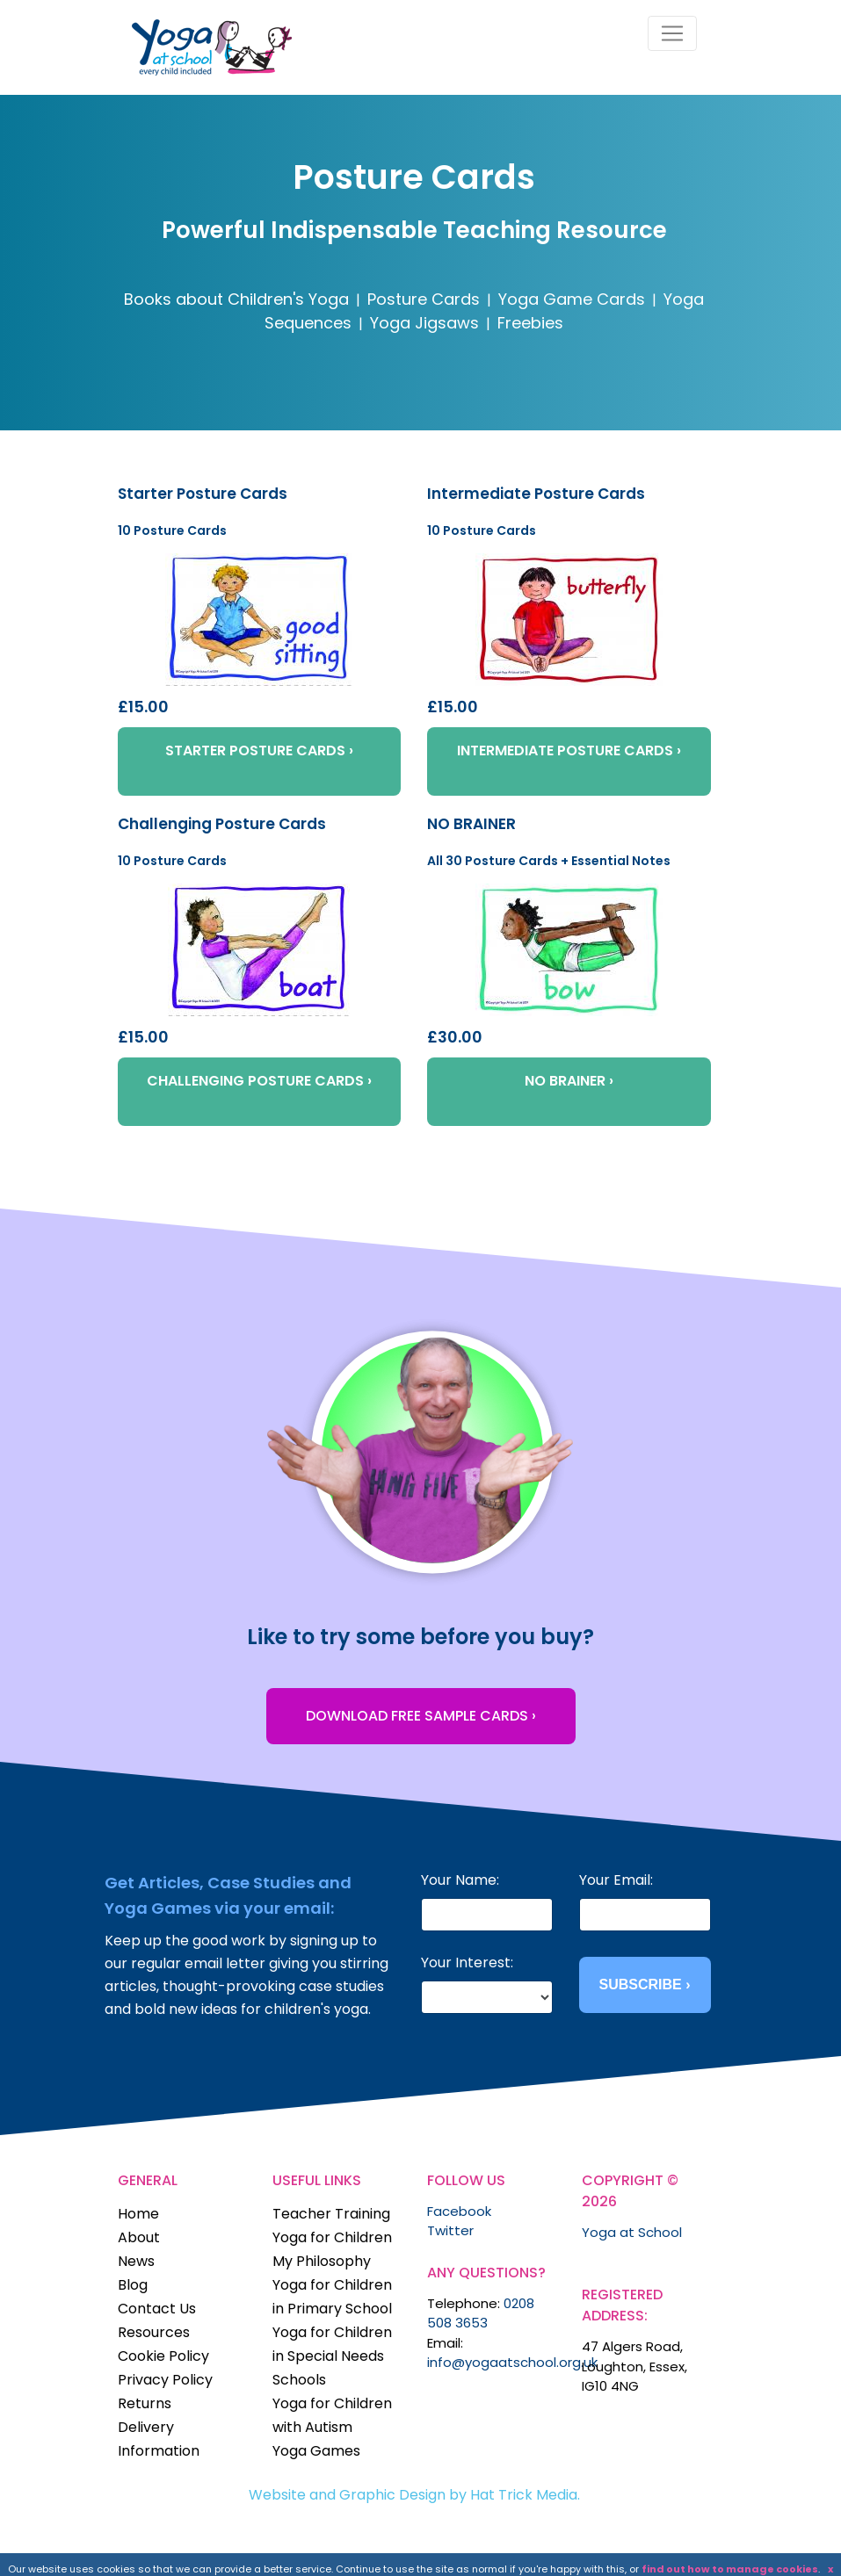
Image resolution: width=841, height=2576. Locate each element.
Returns (144, 2403)
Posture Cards (423, 299)
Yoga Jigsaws (424, 323)
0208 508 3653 (480, 2313)
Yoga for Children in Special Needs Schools (332, 2356)
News (136, 2261)
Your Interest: (467, 1962)
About (139, 2237)
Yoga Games (316, 2451)
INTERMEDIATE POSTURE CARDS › (569, 750)
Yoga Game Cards (571, 299)
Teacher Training (331, 2214)
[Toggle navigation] (672, 33)
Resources (154, 2332)
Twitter (450, 2230)
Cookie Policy (163, 2356)
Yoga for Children (332, 2237)
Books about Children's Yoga (236, 299)
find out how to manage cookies (730, 2569)
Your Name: (460, 1880)
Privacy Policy (165, 2380)
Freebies (530, 323)
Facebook (459, 2211)
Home (138, 2214)
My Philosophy (321, 2261)
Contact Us (157, 2308)
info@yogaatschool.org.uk (512, 2362)
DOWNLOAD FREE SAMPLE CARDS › (421, 1716)
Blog (133, 2285)
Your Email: (616, 1880)
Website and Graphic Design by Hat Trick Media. (414, 2495)
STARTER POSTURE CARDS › (259, 750)
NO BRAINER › (569, 1081)
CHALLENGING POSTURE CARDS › (259, 1081)
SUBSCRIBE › (644, 1984)
